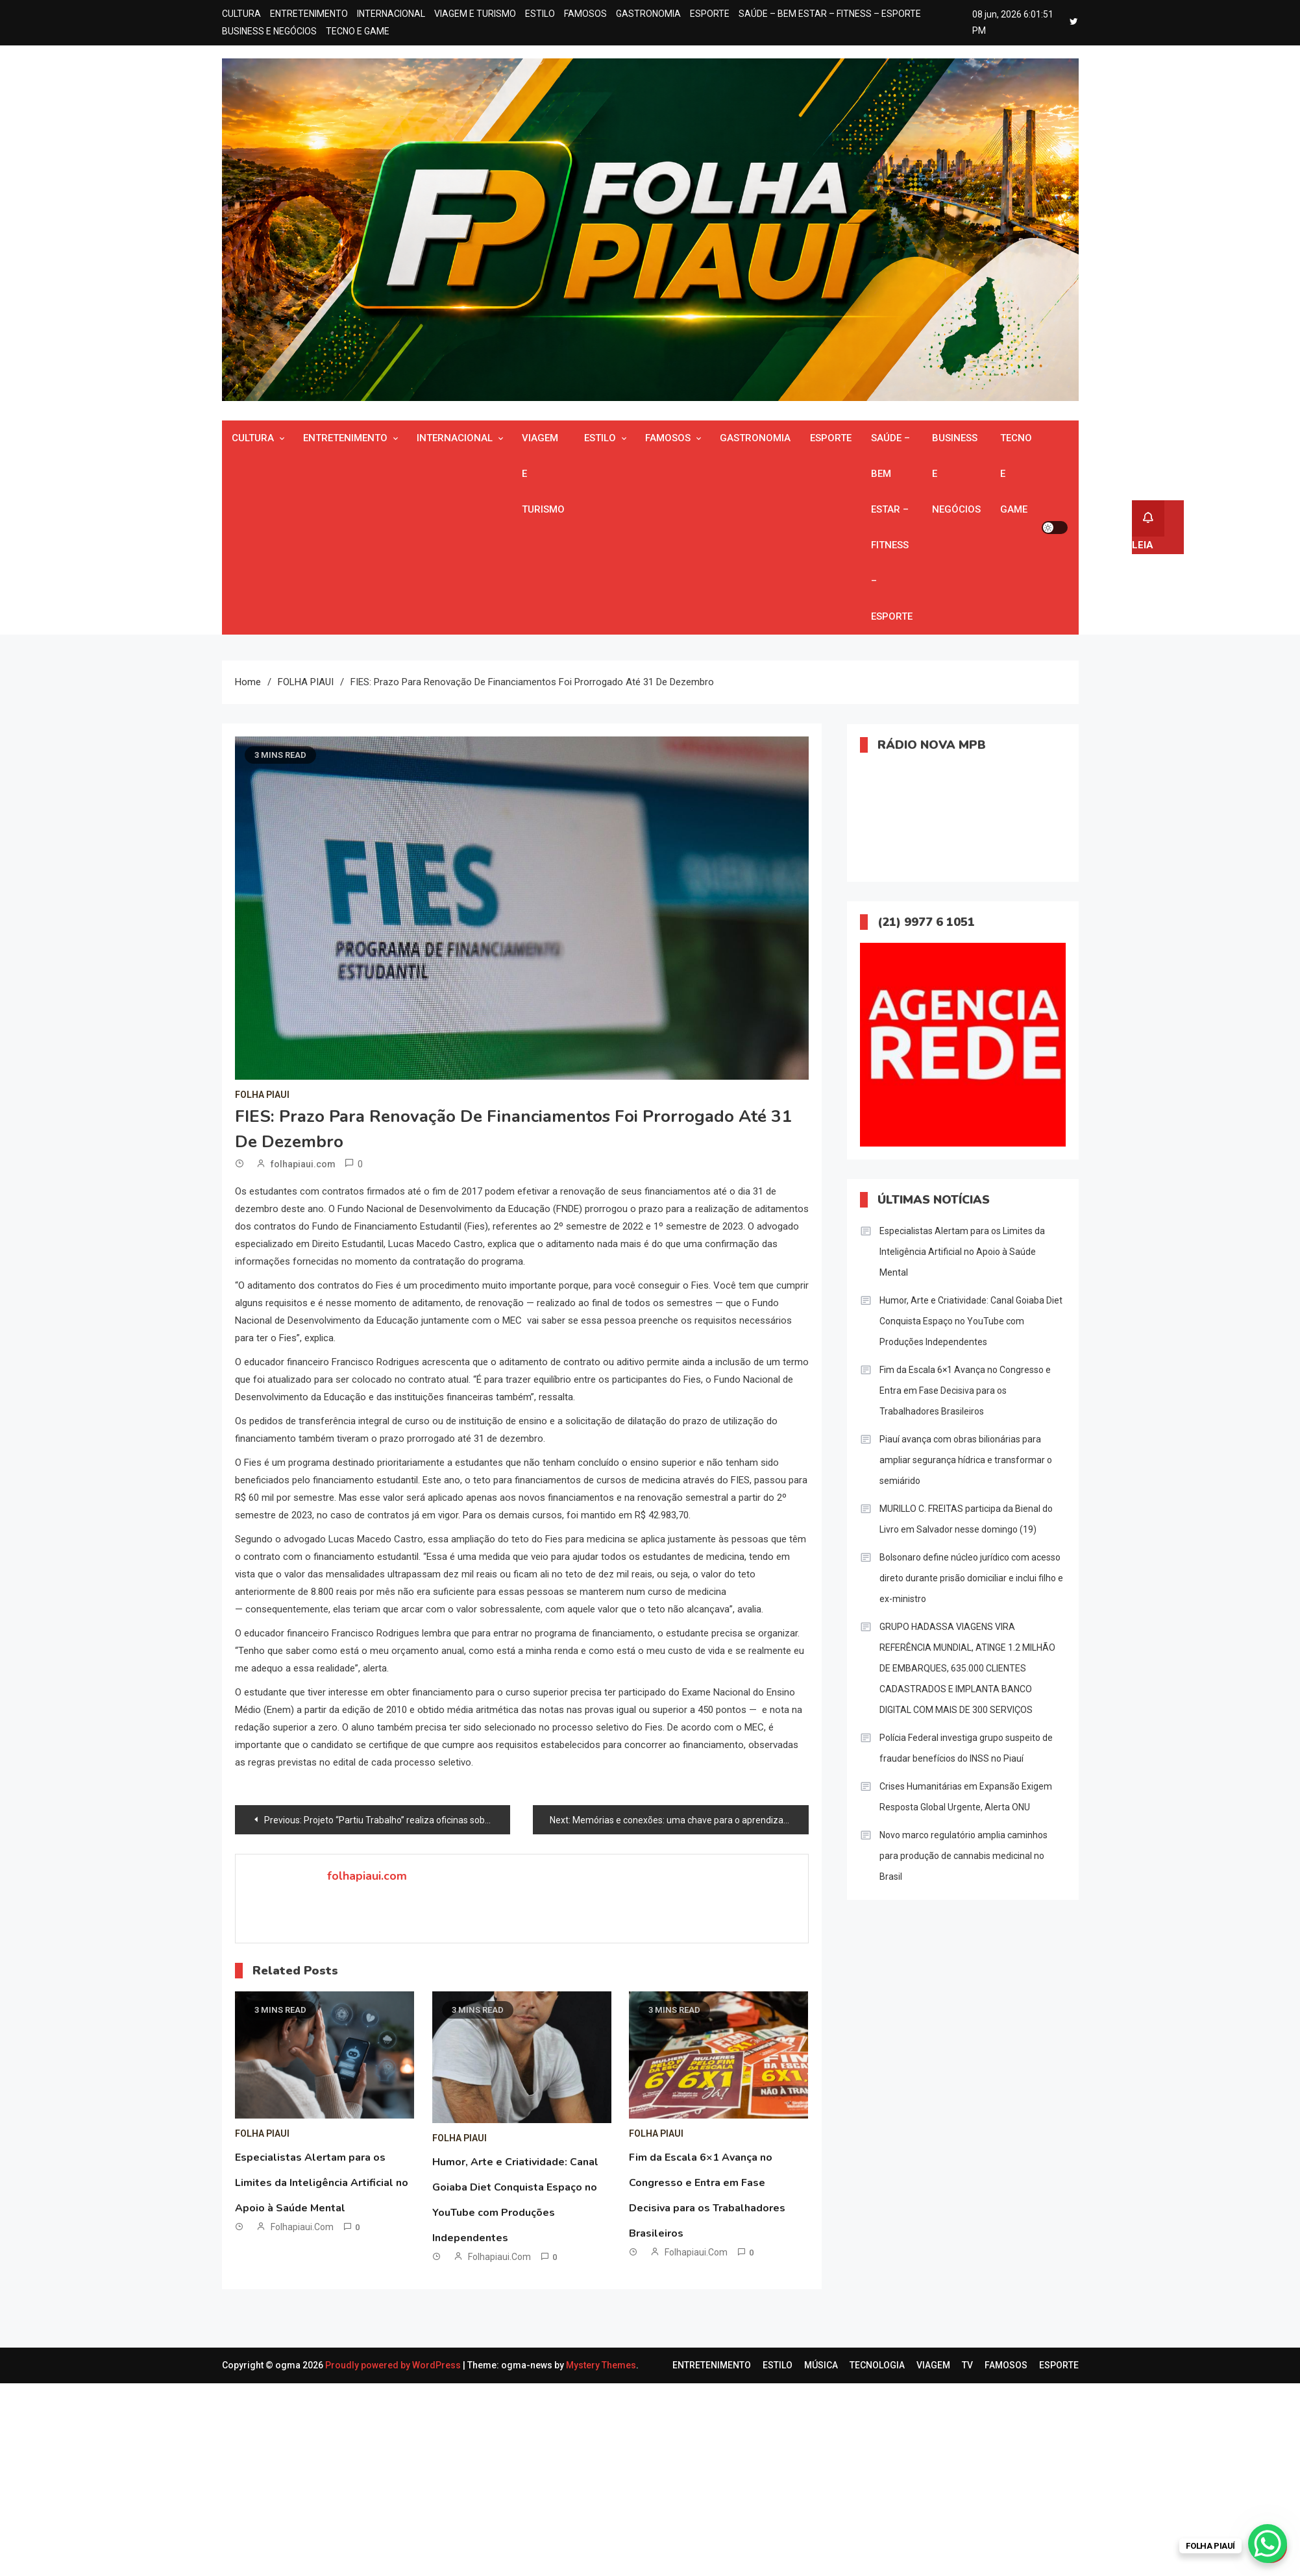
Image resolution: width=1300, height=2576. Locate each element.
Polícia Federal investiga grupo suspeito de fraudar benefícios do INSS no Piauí (966, 1748)
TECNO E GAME (357, 31)
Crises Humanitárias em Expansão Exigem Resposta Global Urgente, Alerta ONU (965, 1796)
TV (967, 2365)
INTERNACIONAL (391, 13)
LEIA (1148, 525)
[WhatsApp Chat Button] (1267, 2543)
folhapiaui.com (303, 1164)
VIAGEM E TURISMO (475, 13)
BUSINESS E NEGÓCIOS (269, 31)
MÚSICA (821, 2365)
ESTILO (540, 13)
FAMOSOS (585, 13)
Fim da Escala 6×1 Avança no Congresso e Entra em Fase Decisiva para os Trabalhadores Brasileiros (965, 1390)
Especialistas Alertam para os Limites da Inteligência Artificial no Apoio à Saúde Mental (321, 2182)
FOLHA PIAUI (262, 1094)
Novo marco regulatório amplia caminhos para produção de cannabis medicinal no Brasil (963, 1856)
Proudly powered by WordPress (394, 2365)
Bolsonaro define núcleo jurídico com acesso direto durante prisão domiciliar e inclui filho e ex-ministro (971, 1578)
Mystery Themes (601, 2365)
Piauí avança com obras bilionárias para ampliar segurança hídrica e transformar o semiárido (965, 1460)
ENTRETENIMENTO (309, 13)
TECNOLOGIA (877, 2365)
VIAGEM (933, 2365)
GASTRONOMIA (648, 13)
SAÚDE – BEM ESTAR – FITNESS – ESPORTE (830, 13)
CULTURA (241, 13)
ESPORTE (710, 13)
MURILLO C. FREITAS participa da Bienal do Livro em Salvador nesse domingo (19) (966, 1519)
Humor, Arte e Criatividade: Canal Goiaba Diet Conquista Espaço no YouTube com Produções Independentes (970, 1321)
